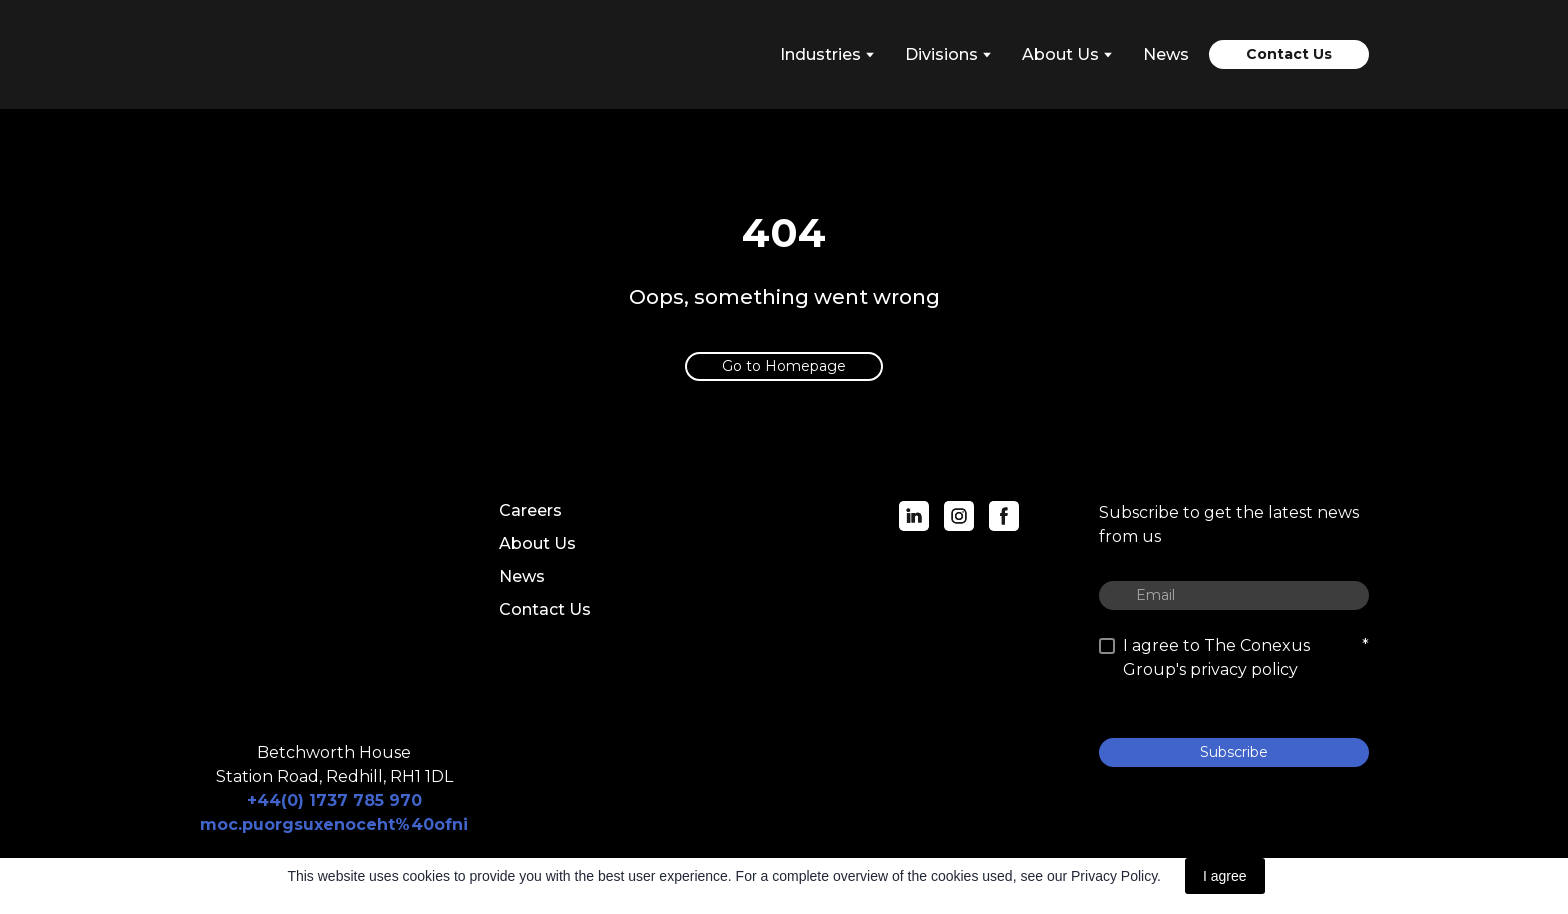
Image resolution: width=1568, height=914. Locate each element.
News (1166, 54)
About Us (537, 543)
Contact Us (545, 609)
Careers (530, 510)
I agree (1225, 876)
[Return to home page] (288, 54)
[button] (1289, 54)
